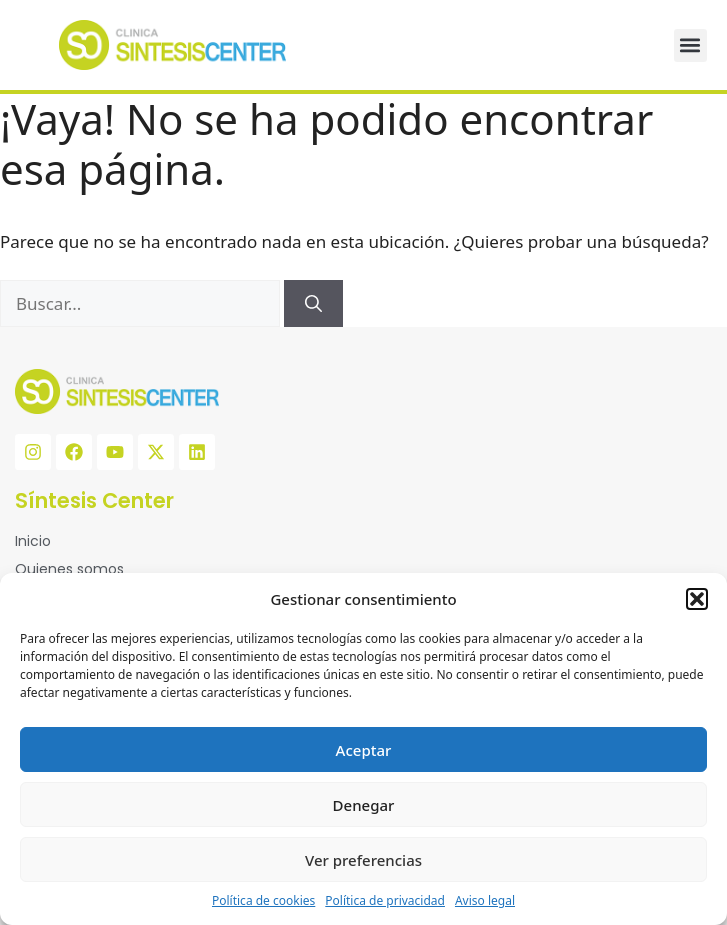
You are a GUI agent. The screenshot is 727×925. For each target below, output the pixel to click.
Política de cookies (263, 900)
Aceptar (364, 750)
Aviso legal (485, 900)
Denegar (364, 805)
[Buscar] (313, 304)
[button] (697, 599)
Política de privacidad (385, 900)
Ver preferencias (363, 860)
